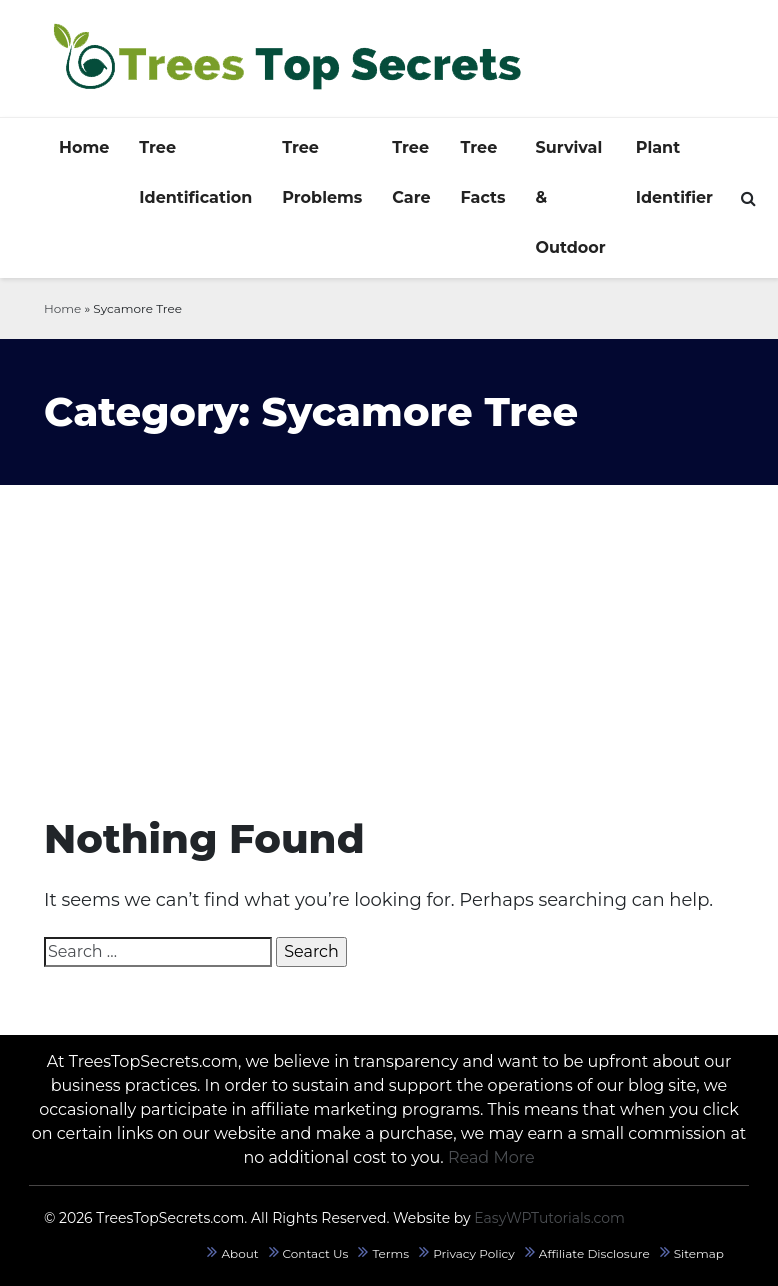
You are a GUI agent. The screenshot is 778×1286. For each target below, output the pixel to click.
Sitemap (699, 1253)
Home (84, 147)
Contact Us (316, 1253)
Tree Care (411, 172)
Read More (491, 1157)
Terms (390, 1253)
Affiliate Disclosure (594, 1253)
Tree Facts (483, 172)
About (239, 1253)
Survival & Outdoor (571, 197)
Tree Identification (195, 172)
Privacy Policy (474, 1253)
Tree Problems (322, 172)
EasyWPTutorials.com (549, 1218)
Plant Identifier (674, 172)
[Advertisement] (389, 635)
